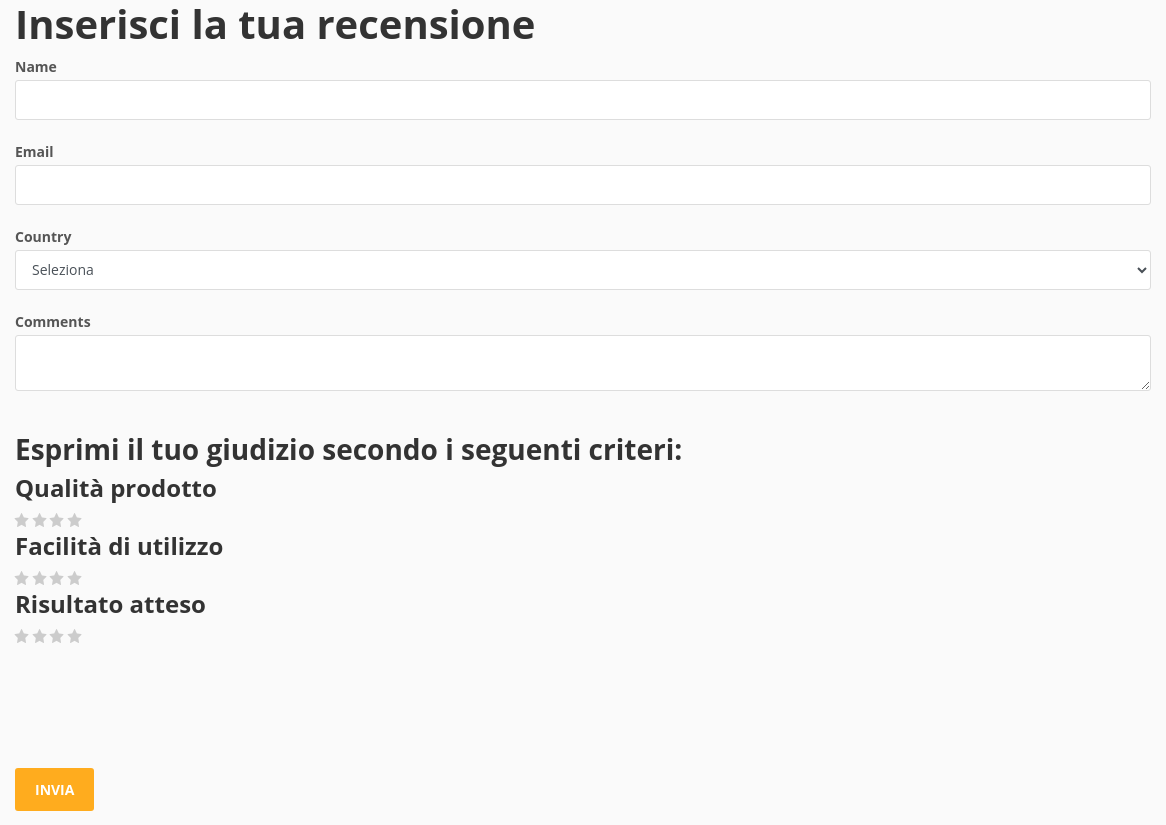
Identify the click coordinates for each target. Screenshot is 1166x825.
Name (36, 66)
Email (34, 151)
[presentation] (167, 708)
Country (43, 236)
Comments (53, 321)
